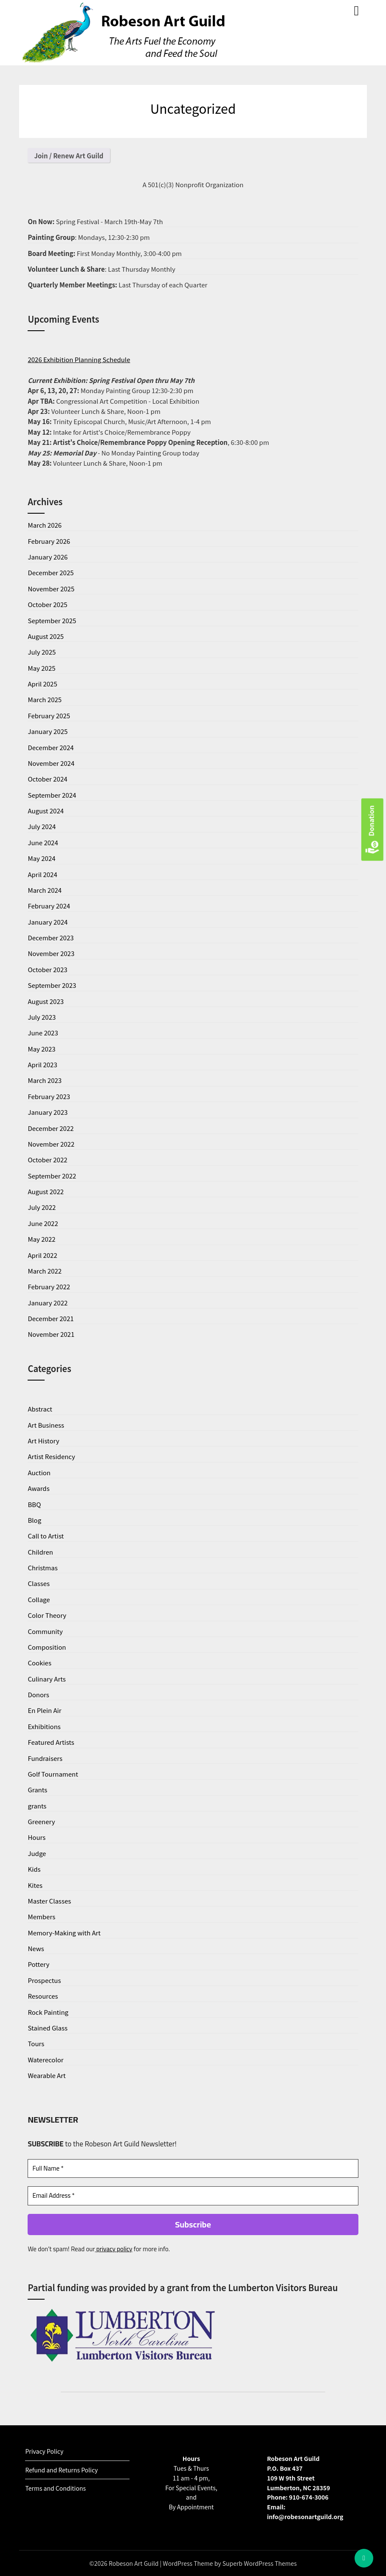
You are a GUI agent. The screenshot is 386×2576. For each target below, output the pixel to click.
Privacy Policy (44, 2451)
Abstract (40, 1408)
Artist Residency (51, 1456)
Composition (47, 1646)
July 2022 (42, 1207)
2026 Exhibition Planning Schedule (79, 359)
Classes (39, 1583)
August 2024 (46, 810)
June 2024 (43, 842)
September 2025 (52, 620)
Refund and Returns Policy (61, 2470)
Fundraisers (45, 1758)
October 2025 (47, 604)
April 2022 (42, 1255)
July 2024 (42, 826)
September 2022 (52, 1175)
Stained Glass (48, 2027)
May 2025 (41, 668)
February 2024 (49, 905)
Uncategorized (193, 108)
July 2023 (42, 1016)
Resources (43, 1995)
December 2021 (50, 1318)
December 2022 (50, 1128)
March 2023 (45, 1080)
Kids (34, 1869)
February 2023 (49, 1096)
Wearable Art (46, 2075)
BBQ (34, 1504)
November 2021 (51, 1334)
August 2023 (46, 1001)
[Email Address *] (193, 2195)
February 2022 (49, 1286)
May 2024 (41, 858)
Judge (37, 1853)
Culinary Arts (46, 1678)
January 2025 (48, 731)
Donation (372, 829)
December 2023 (50, 937)
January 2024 (48, 921)
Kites (35, 1885)
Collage (39, 1599)
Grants (37, 1789)
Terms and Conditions (55, 2488)
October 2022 (47, 1159)
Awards (38, 1488)
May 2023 (41, 1048)
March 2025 (45, 699)
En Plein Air (44, 1710)
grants (37, 1805)
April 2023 (42, 1064)
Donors (38, 1694)
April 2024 (42, 874)
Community (45, 1631)
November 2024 (51, 763)
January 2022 (48, 1302)
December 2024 (50, 747)
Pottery (38, 1964)
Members (41, 1916)
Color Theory (47, 1615)
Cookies (39, 1662)
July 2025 (42, 651)
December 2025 (50, 572)
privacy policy (113, 2249)
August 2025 (46, 636)
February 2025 (49, 715)
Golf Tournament (53, 1773)
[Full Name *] (193, 2168)
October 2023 (47, 969)
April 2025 (42, 683)
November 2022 (51, 1143)
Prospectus (44, 1980)
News (36, 1948)
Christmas (42, 1567)
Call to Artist (46, 1535)
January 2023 (48, 1112)
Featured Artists (51, 1742)
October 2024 (47, 778)
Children (40, 1551)
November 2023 (51, 953)
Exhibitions (44, 1726)
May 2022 (41, 1239)
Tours (36, 2043)
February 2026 (49, 541)
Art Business (46, 1424)
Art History (43, 1440)
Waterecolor (45, 2059)
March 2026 (45, 524)
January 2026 (48, 556)
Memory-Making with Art (64, 1932)
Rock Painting (48, 2012)
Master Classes (49, 1900)
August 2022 (46, 1191)
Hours (36, 1837)
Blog (34, 1520)
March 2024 (45, 890)
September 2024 (52, 794)
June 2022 (43, 1223)
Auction (39, 1472)
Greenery (41, 1821)
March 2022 (45, 1270)
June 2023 (43, 1032)
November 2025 (51, 588)
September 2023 (52, 985)
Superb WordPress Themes (260, 2563)
